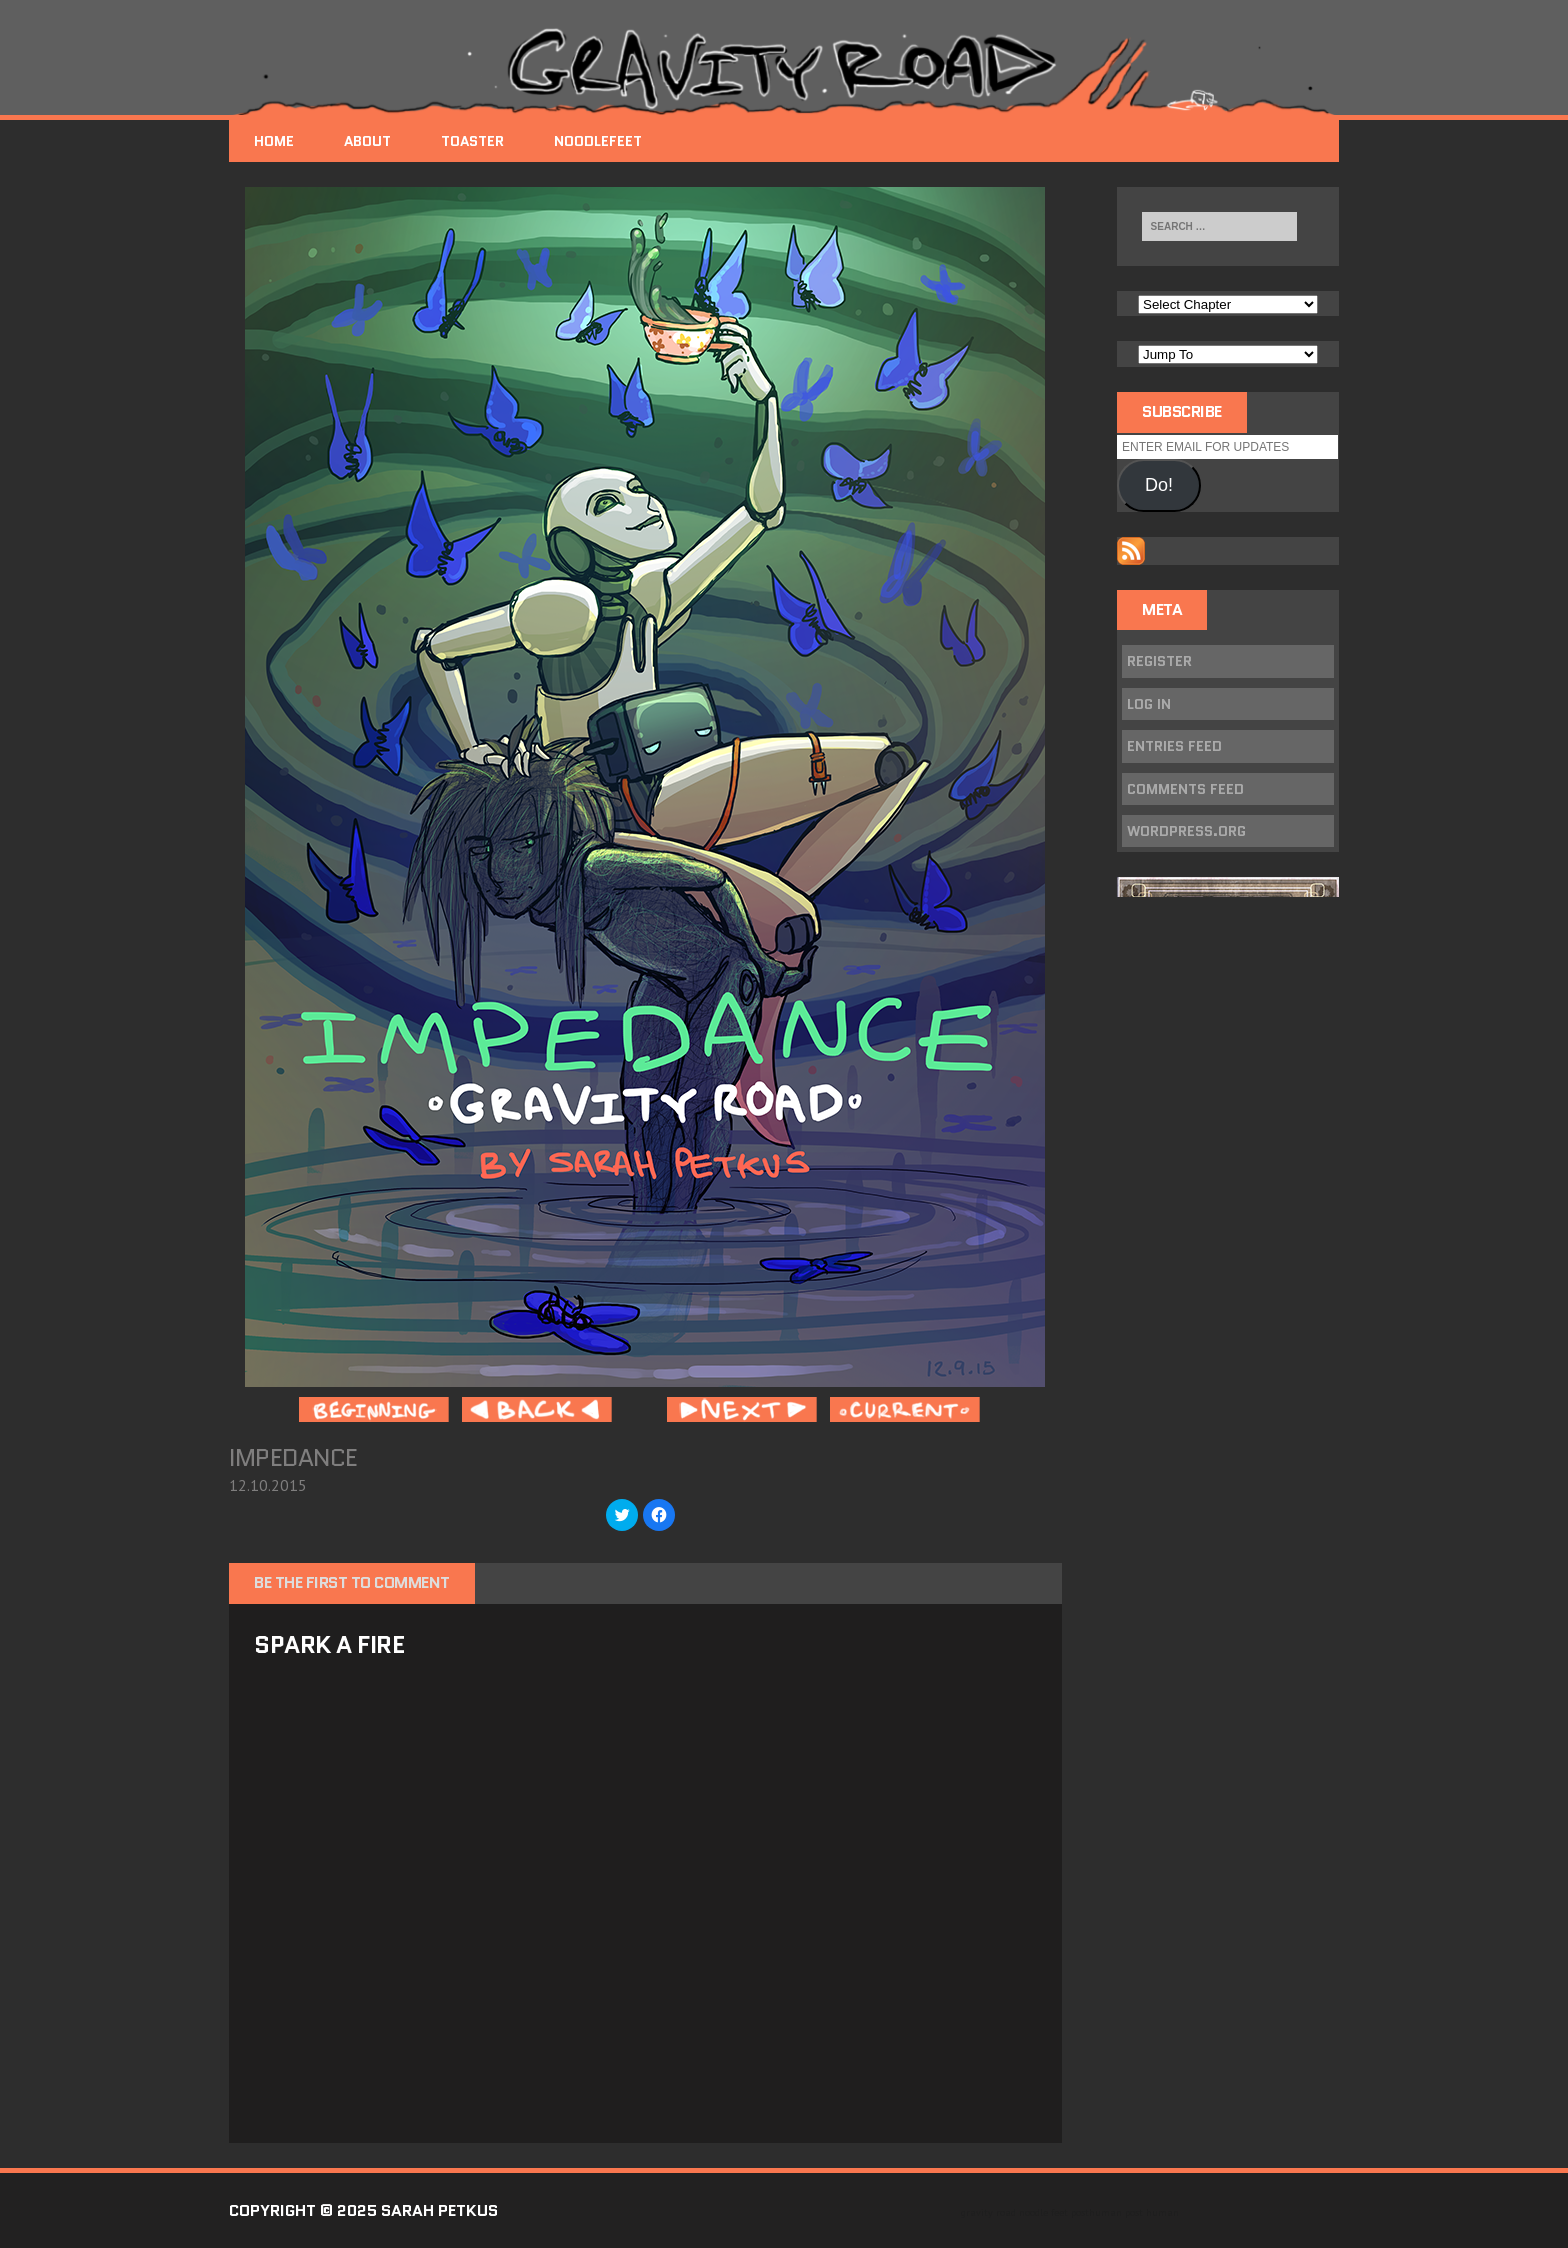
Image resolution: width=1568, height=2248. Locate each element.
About (367, 141)
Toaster (472, 141)
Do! (1159, 485)
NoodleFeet (598, 141)
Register (1159, 661)
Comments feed (1185, 789)
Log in (1149, 704)
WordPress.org (1186, 831)
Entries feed (1174, 746)
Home (274, 141)
